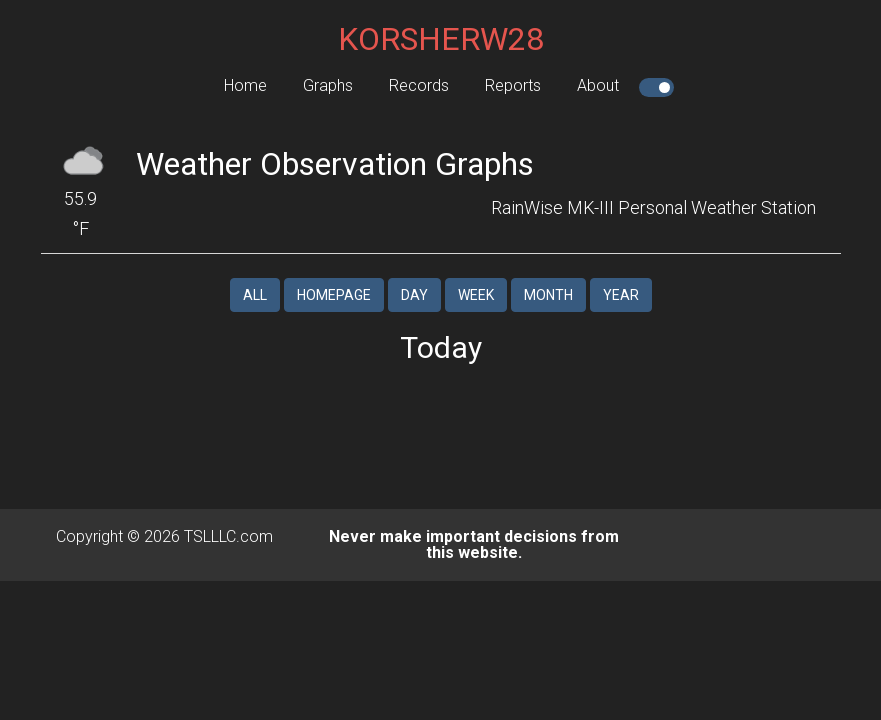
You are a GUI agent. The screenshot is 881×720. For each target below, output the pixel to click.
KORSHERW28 (441, 39)
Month (548, 295)
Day (414, 295)
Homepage (334, 295)
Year (621, 295)
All (255, 295)
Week (476, 295)
